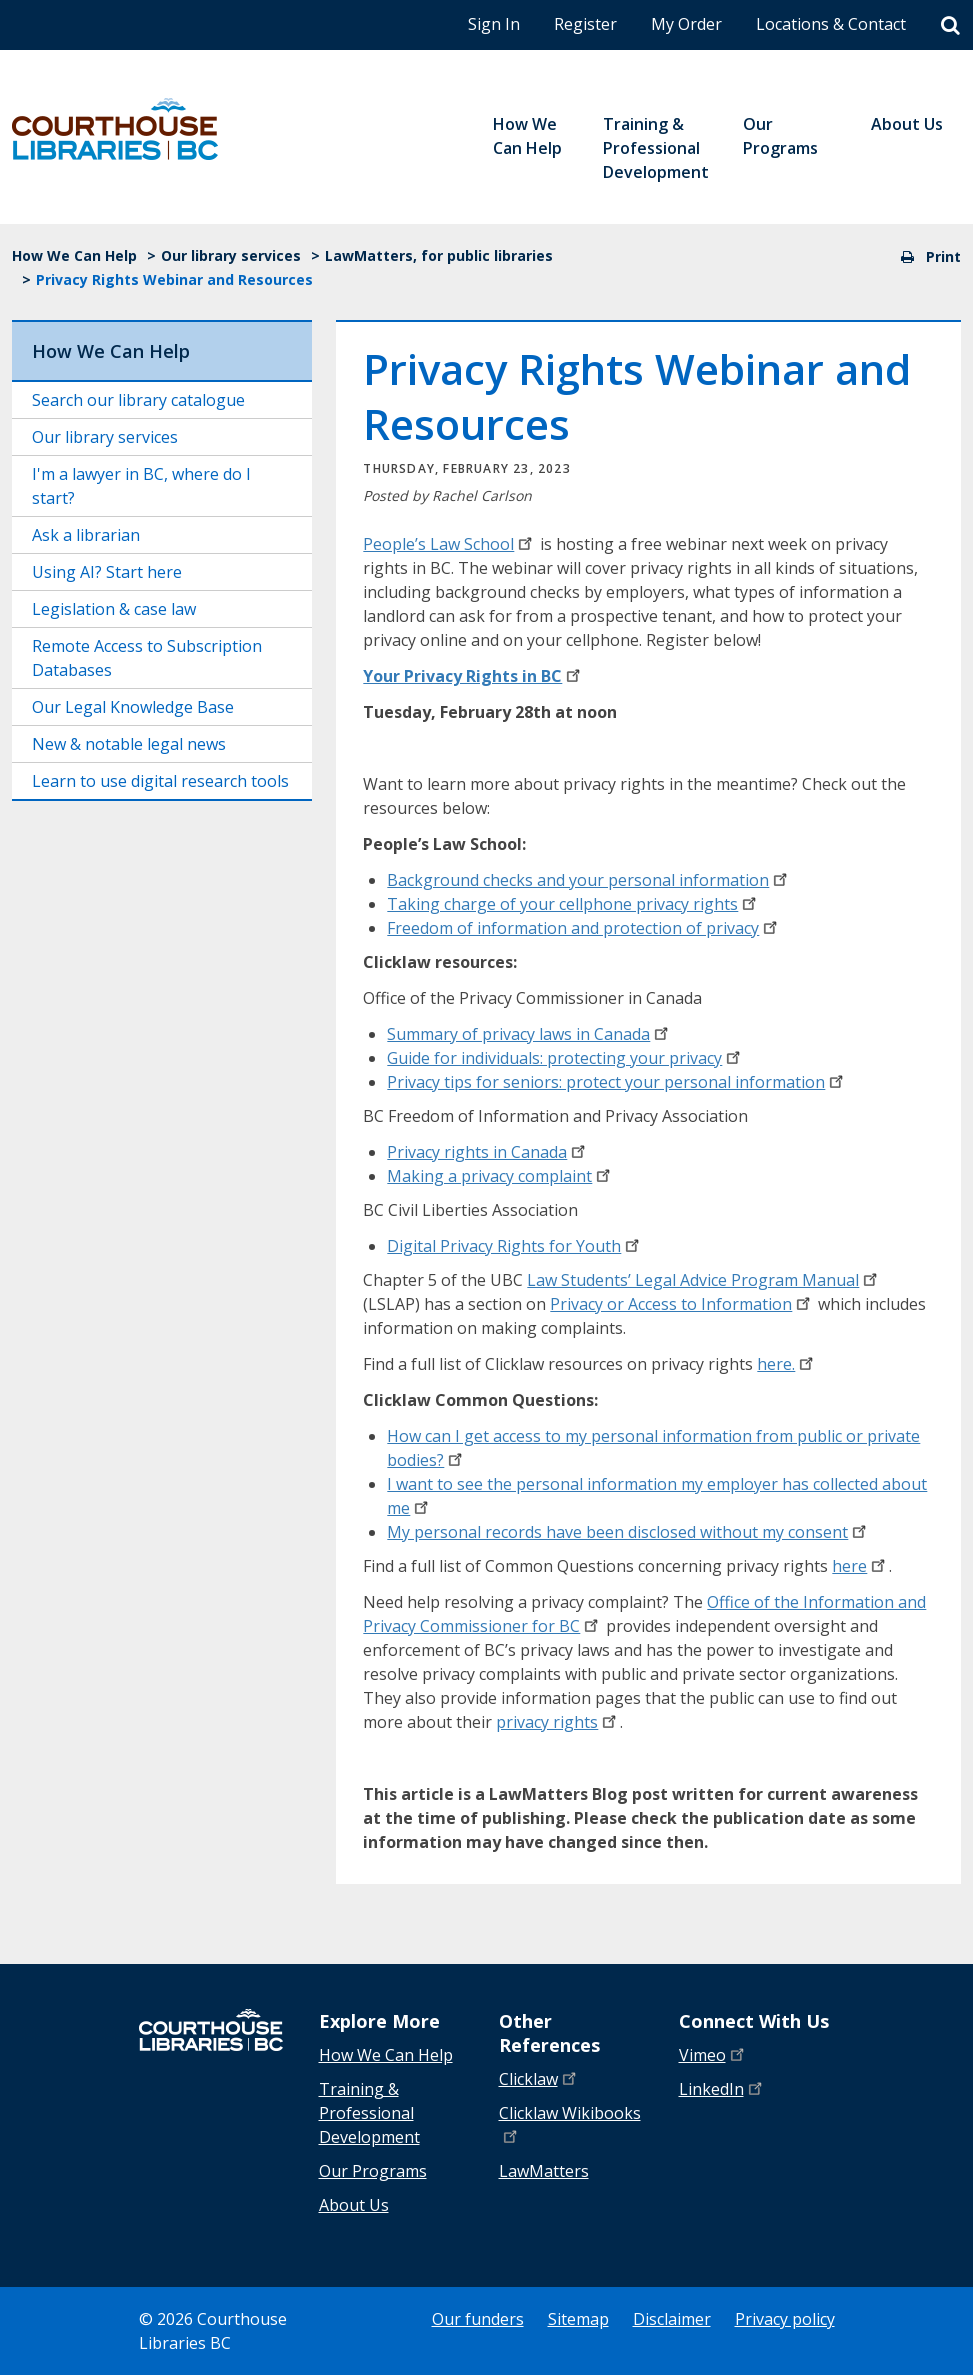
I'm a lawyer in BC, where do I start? (141, 486)
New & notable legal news (129, 744)
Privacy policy (785, 2319)
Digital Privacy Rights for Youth (515, 1246)
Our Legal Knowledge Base (133, 707)
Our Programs (373, 2171)
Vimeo (713, 2054)
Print (931, 256)
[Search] (950, 26)
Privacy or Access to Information (682, 1304)
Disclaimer (672, 2319)
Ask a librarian (86, 535)
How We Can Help (74, 255)
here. (787, 1364)
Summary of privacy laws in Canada (529, 1034)
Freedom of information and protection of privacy (584, 928)
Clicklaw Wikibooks (570, 2122)
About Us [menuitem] (907, 124)
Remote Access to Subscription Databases (147, 658)
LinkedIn (722, 2088)
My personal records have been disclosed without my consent (628, 1532)
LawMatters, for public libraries (439, 255)
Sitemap (578, 2319)
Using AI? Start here (107, 572)
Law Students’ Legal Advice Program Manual (704, 1280)
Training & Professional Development (369, 2113)
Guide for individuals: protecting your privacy (565, 1058)
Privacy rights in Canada (488, 1152)
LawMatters (544, 2171)
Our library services (231, 255)
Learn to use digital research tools (160, 781)
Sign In (494, 24)
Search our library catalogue (138, 400)
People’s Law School (449, 544)
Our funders (478, 2319)
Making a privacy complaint (500, 1176)
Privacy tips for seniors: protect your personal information (617, 1082)
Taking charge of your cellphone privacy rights (573, 904)
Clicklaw (539, 2078)
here (860, 1566)
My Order (686, 24)
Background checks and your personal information (589, 880)
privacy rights (558, 1722)
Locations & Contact (831, 24)
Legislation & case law (114, 609)
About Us (354, 2205)
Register (585, 24)
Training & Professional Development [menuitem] (656, 148)
